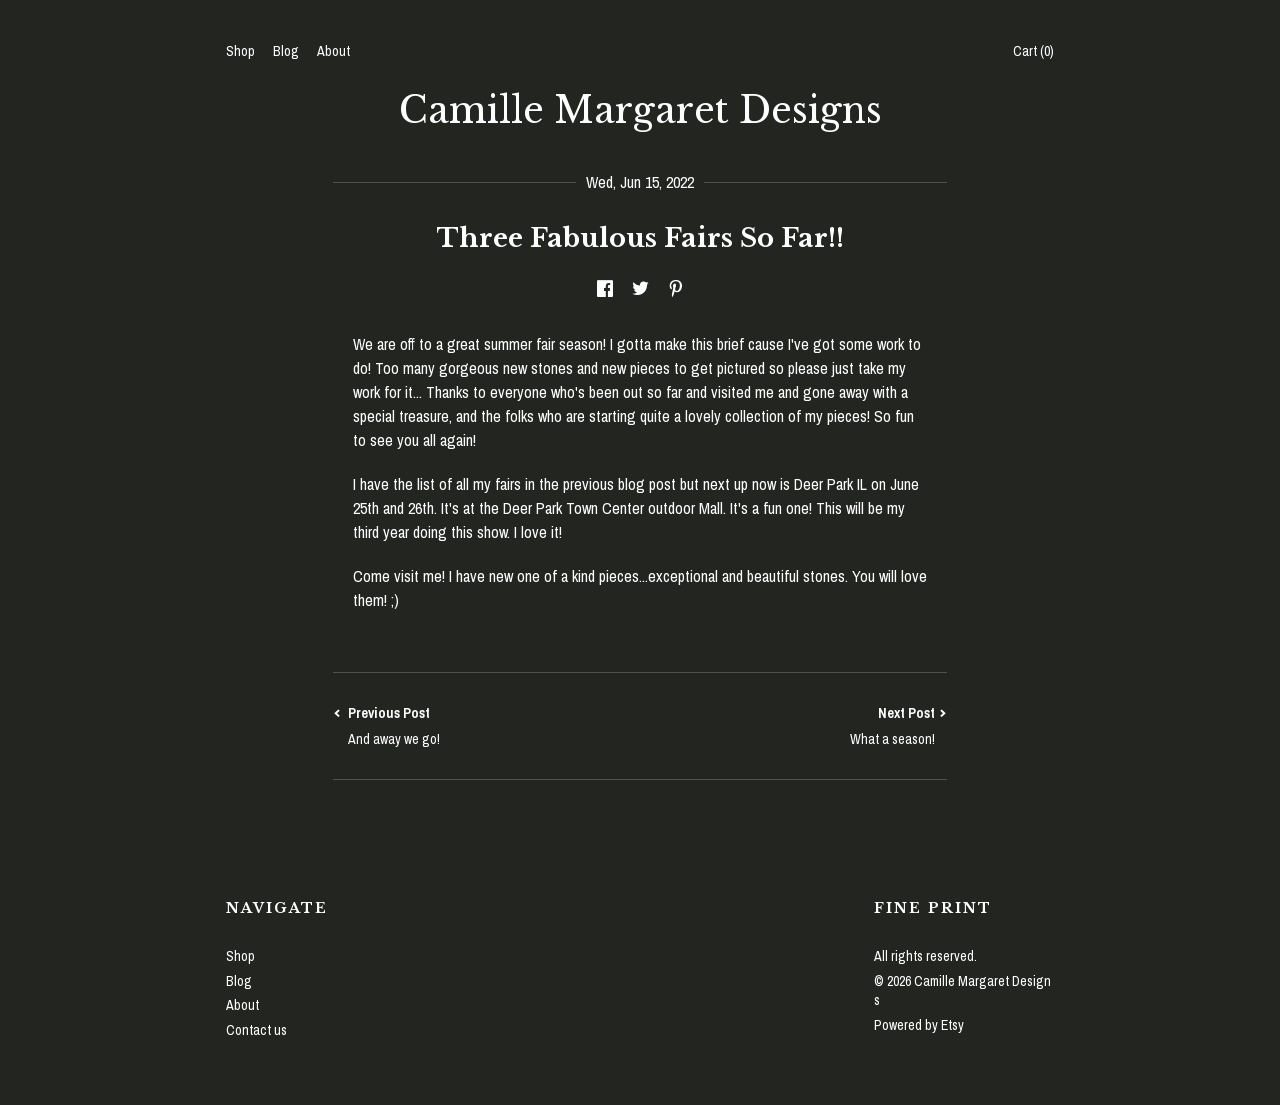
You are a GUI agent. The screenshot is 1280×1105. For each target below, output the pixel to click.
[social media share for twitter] (640, 289)
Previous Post (486, 726)
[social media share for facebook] (605, 289)
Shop (240, 51)
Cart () (1033, 51)
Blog (286, 51)
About (333, 51)
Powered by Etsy (919, 1025)
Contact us (256, 1030)
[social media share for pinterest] (676, 289)
